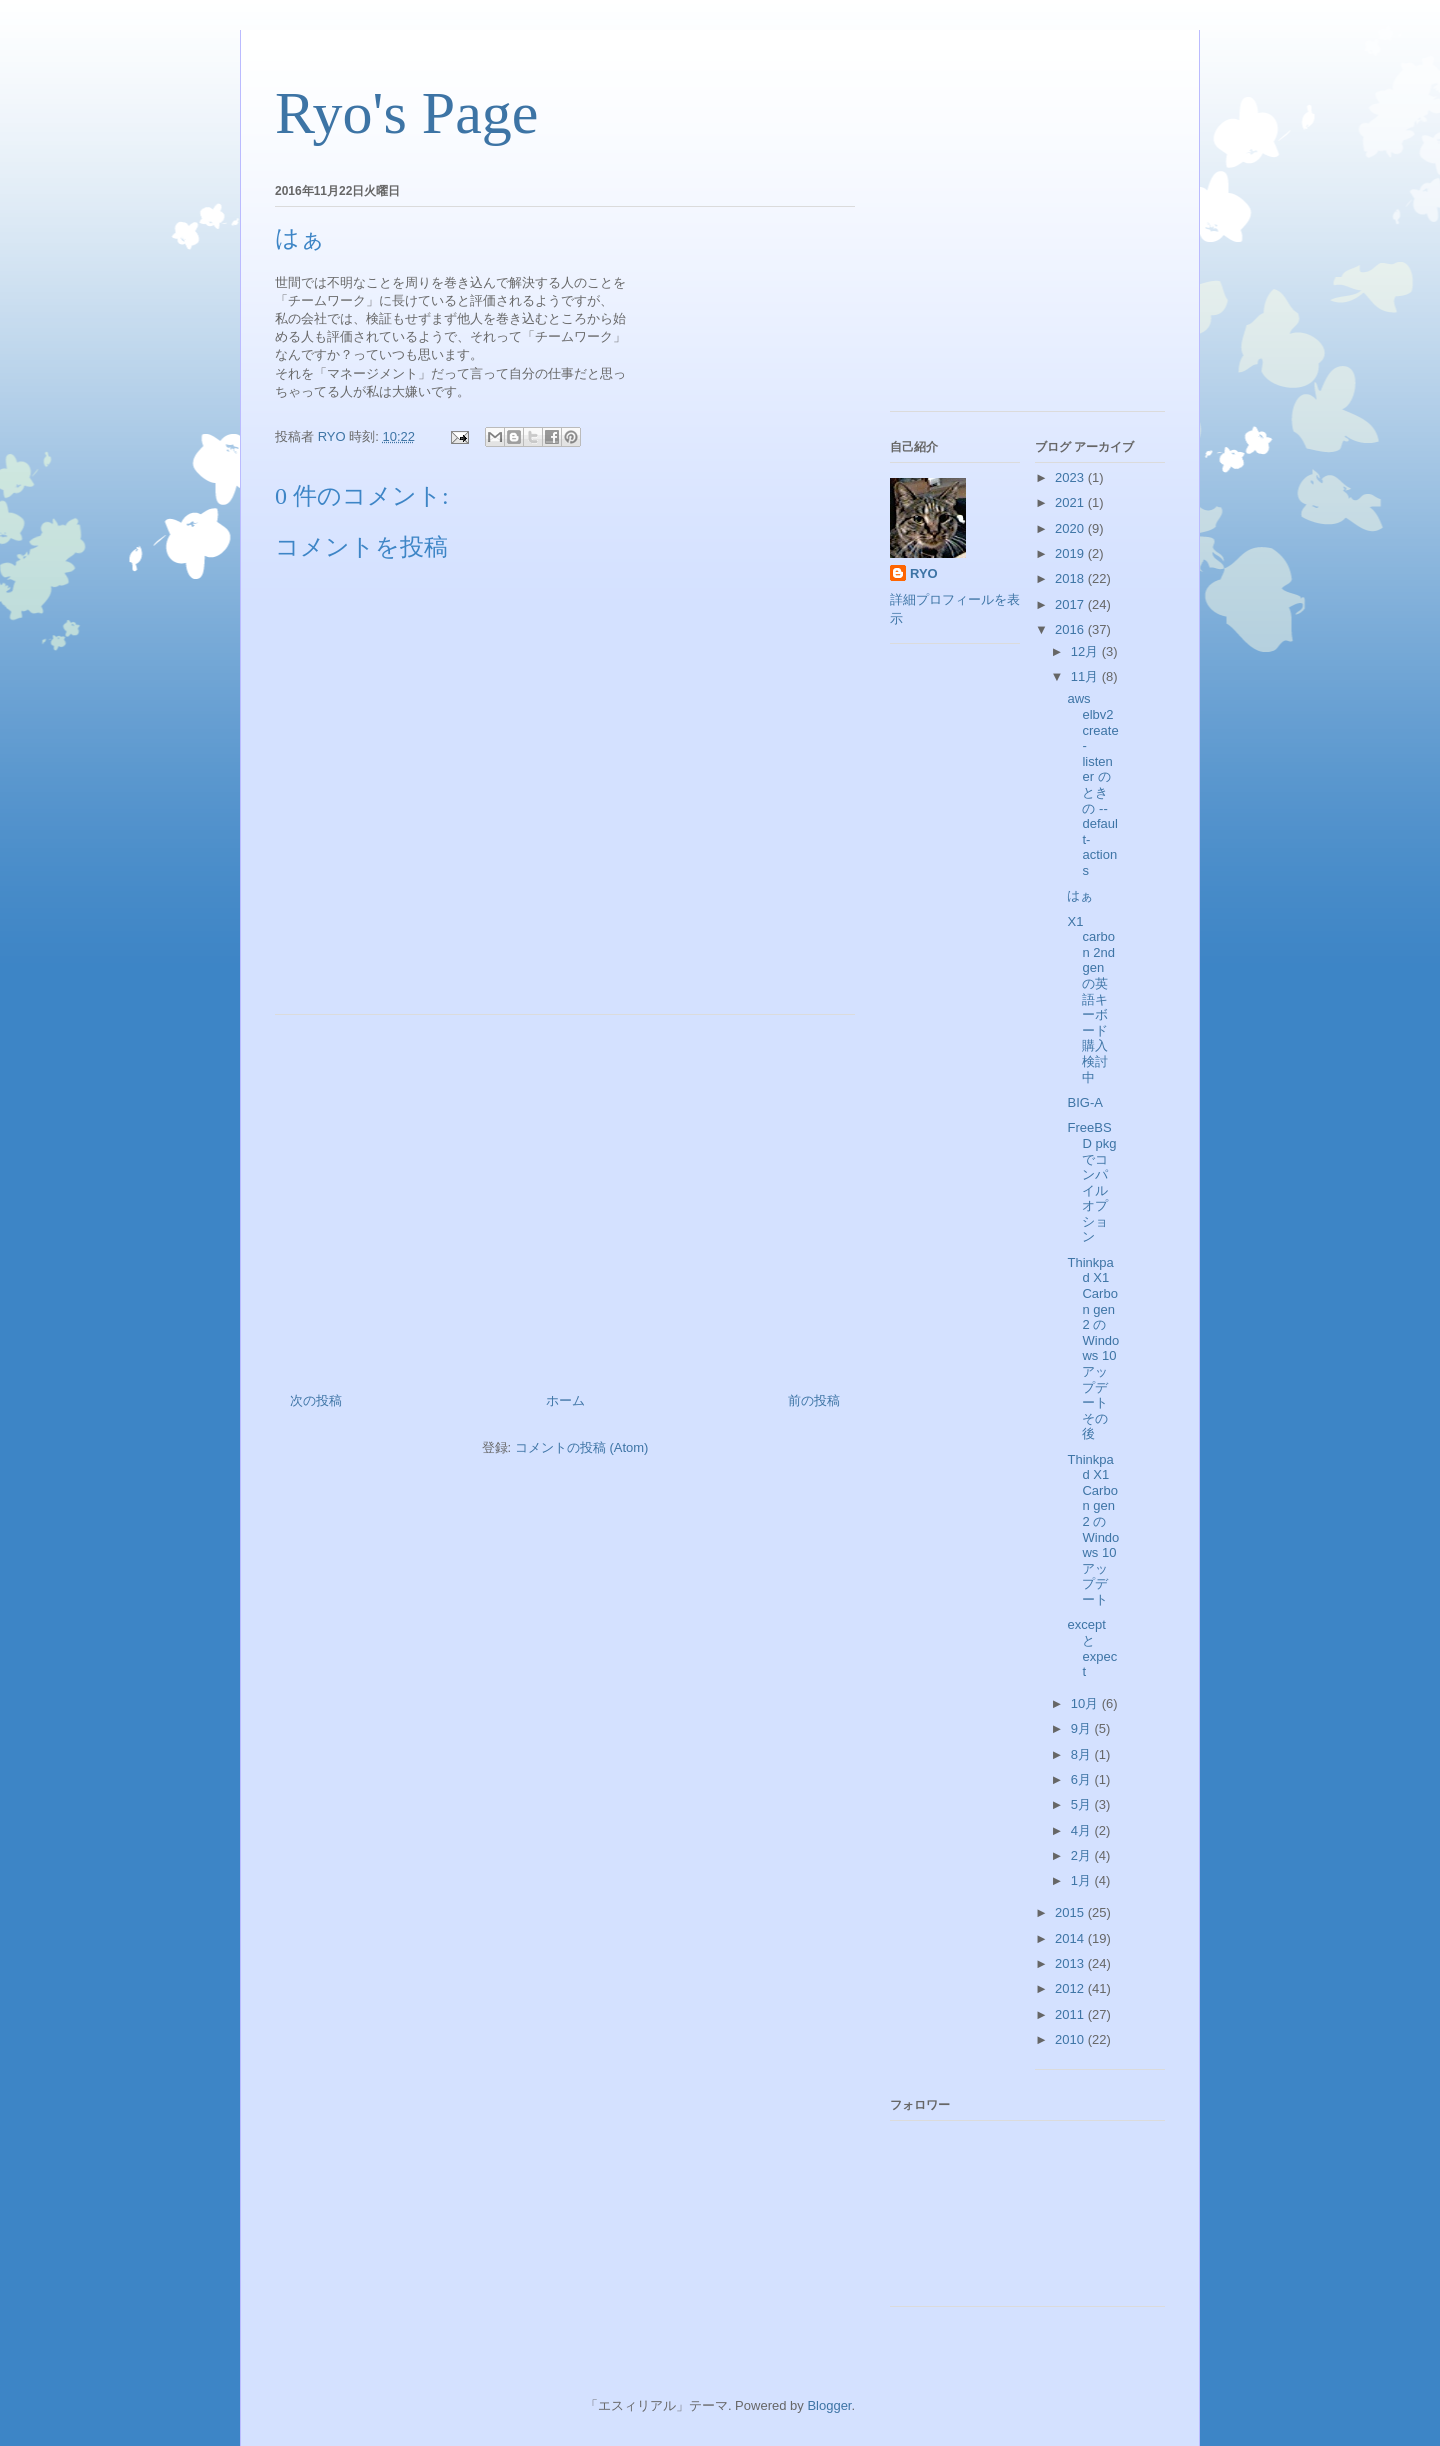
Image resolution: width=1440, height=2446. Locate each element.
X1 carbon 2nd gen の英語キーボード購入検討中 (1091, 999)
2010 (1071, 2039)
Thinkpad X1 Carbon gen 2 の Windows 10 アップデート (1093, 1529)
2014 (1071, 1938)
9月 (1083, 1728)
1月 (1083, 1880)
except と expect (1092, 1648)
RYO (924, 573)
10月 (1086, 1703)
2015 (1071, 1912)
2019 (1071, 553)
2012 (1071, 1988)
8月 (1083, 1754)
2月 (1083, 1855)
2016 (1071, 629)
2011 (1071, 2014)
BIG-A (1084, 1102)
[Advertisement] (565, 1196)
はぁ (1080, 895)
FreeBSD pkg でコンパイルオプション (1091, 1182)
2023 (1071, 477)
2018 (1071, 578)
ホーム (565, 1400)
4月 (1083, 1830)
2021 (1071, 502)
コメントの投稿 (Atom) (582, 1447)
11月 (1086, 676)
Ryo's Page (406, 113)
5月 (1083, 1804)
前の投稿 (814, 1400)
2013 (1071, 1963)
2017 (1071, 604)
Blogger (829, 2405)
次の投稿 (316, 1400)
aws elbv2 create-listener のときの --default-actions (1092, 784)
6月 (1083, 1779)
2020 (1071, 528)
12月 (1086, 651)
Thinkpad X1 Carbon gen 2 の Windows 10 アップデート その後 (1093, 1348)
